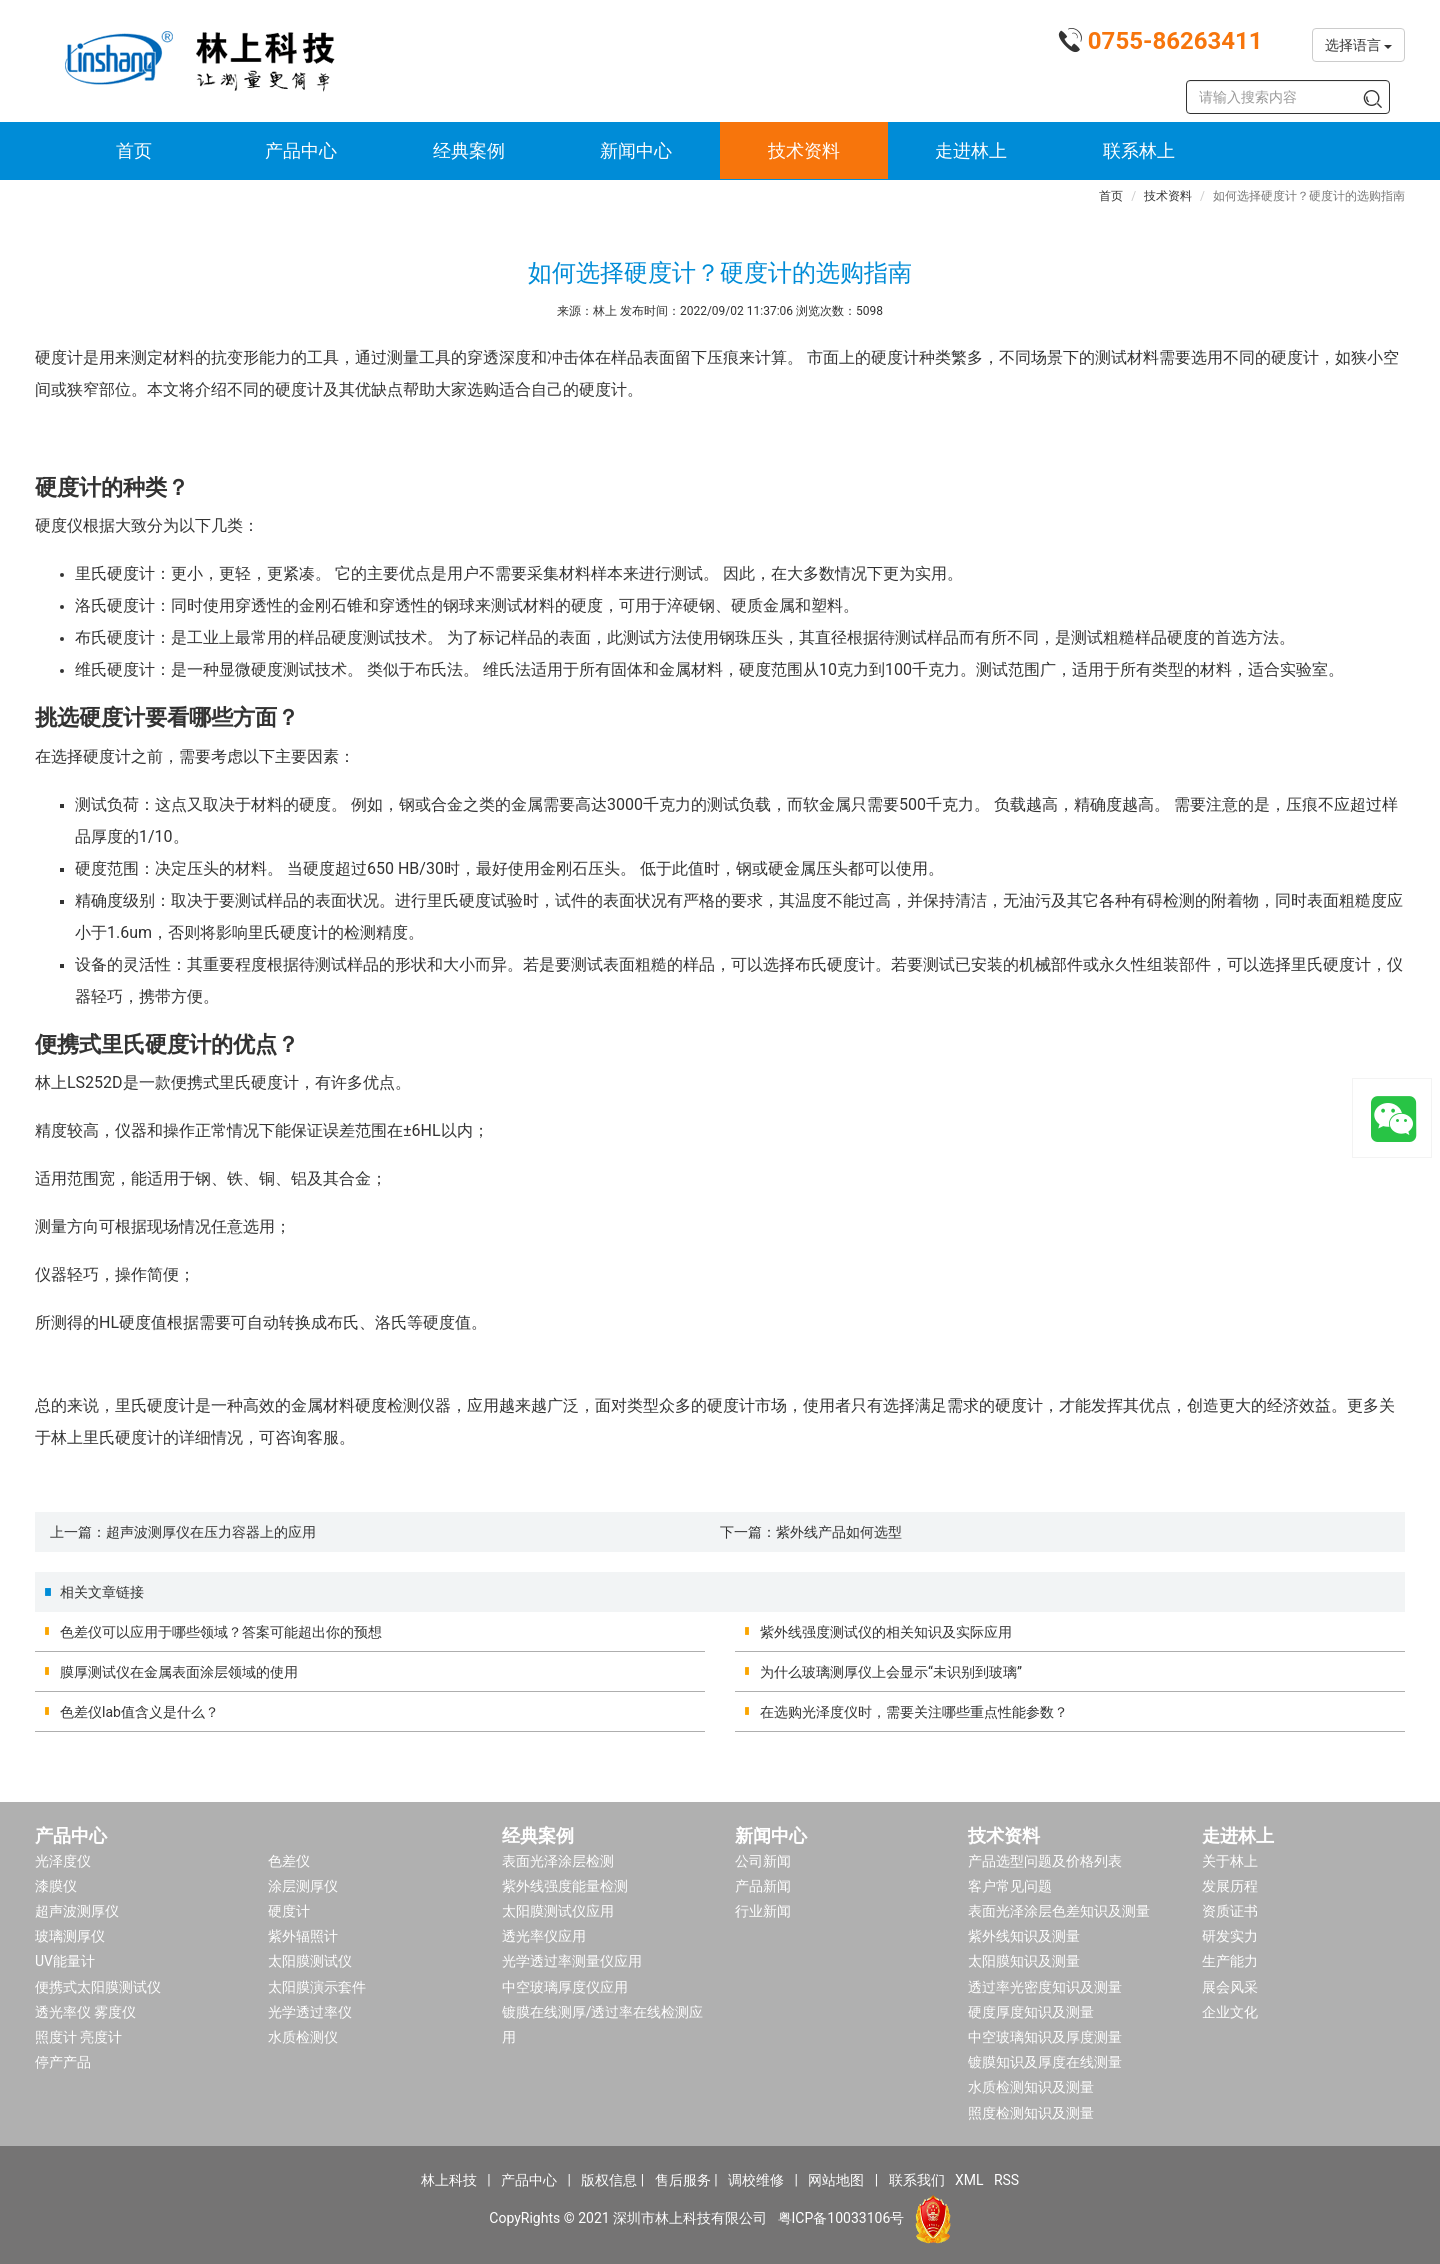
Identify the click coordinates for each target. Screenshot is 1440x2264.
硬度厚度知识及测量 (1031, 2012)
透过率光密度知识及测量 (1045, 1987)
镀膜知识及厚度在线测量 (1045, 2062)
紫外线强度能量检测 (565, 1886)
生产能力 (1230, 1961)
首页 (134, 150)
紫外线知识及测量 (1024, 1936)
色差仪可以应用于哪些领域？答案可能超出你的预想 (221, 1632)
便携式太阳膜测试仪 (98, 1987)
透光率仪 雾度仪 (85, 2012)
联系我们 (917, 2180)
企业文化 (1230, 2012)
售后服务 (683, 2180)
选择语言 (1358, 45)
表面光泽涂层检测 (558, 1861)
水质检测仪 (303, 2037)
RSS (1006, 2180)
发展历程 (1230, 1886)
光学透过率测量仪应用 (572, 1961)
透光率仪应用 (544, 1936)
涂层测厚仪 (303, 1886)
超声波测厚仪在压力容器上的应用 (211, 1532)
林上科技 (449, 2180)
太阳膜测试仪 (310, 1961)
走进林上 (971, 150)
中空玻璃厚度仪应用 (565, 1987)
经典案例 (469, 150)
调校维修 (756, 2180)
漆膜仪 (56, 1886)
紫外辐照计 (303, 1936)
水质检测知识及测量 (1031, 2087)
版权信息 (609, 2180)
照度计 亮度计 (78, 2037)
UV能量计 (65, 1961)
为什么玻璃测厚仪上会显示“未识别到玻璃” (891, 1672)
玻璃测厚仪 (70, 1936)
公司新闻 (763, 1861)
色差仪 (289, 1861)
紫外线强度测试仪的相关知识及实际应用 (886, 1632)
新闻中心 (636, 150)
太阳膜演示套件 (317, 1987)
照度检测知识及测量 (1031, 2113)
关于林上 (1230, 1861)
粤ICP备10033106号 (841, 2217)
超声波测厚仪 (77, 1911)
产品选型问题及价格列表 (1045, 1861)
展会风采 (1230, 1987)
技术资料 (804, 150)
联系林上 (1139, 150)
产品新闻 (763, 1886)
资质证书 (1230, 1911)
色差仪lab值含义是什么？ (139, 1712)
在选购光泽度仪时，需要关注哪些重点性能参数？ (914, 1712)
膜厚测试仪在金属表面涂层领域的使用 (179, 1672)
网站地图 (836, 2180)
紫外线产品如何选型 (839, 1532)
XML (969, 2180)
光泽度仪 (63, 1861)
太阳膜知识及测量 (1024, 1961)
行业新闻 (763, 1911)
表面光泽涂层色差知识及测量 (1059, 1911)
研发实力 (1230, 1936)
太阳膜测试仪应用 (558, 1911)
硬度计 (289, 1911)
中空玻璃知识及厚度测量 (1045, 2037)
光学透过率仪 (310, 2012)
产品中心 (301, 150)
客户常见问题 (1010, 1886)
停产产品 (63, 2062)
